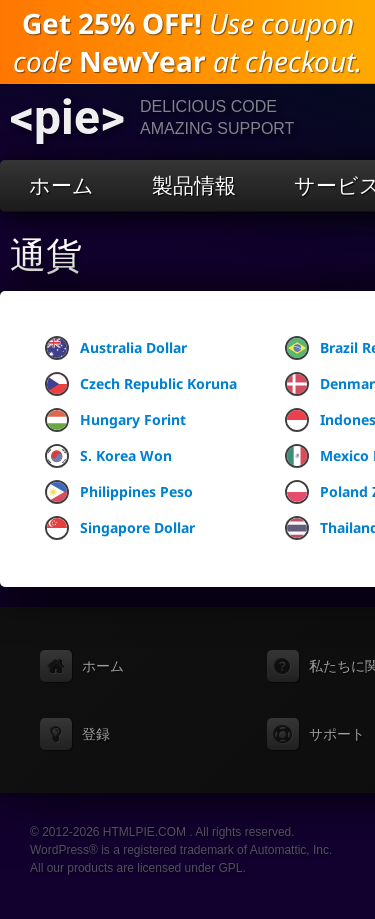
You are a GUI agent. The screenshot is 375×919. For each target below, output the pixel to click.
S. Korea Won (108, 456)
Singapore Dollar (120, 528)
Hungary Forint (115, 420)
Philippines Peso (119, 492)
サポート (337, 734)
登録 (96, 734)
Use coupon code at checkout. (187, 42)
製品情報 (194, 185)
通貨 (46, 256)
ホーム (61, 185)
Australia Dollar (116, 348)
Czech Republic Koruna (141, 384)
